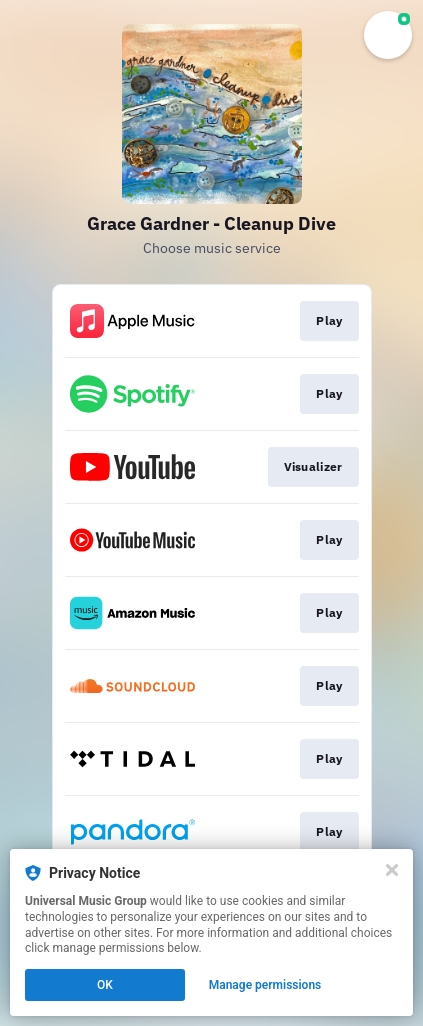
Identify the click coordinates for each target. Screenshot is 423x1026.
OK (105, 985)
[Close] (392, 870)
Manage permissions (265, 985)
